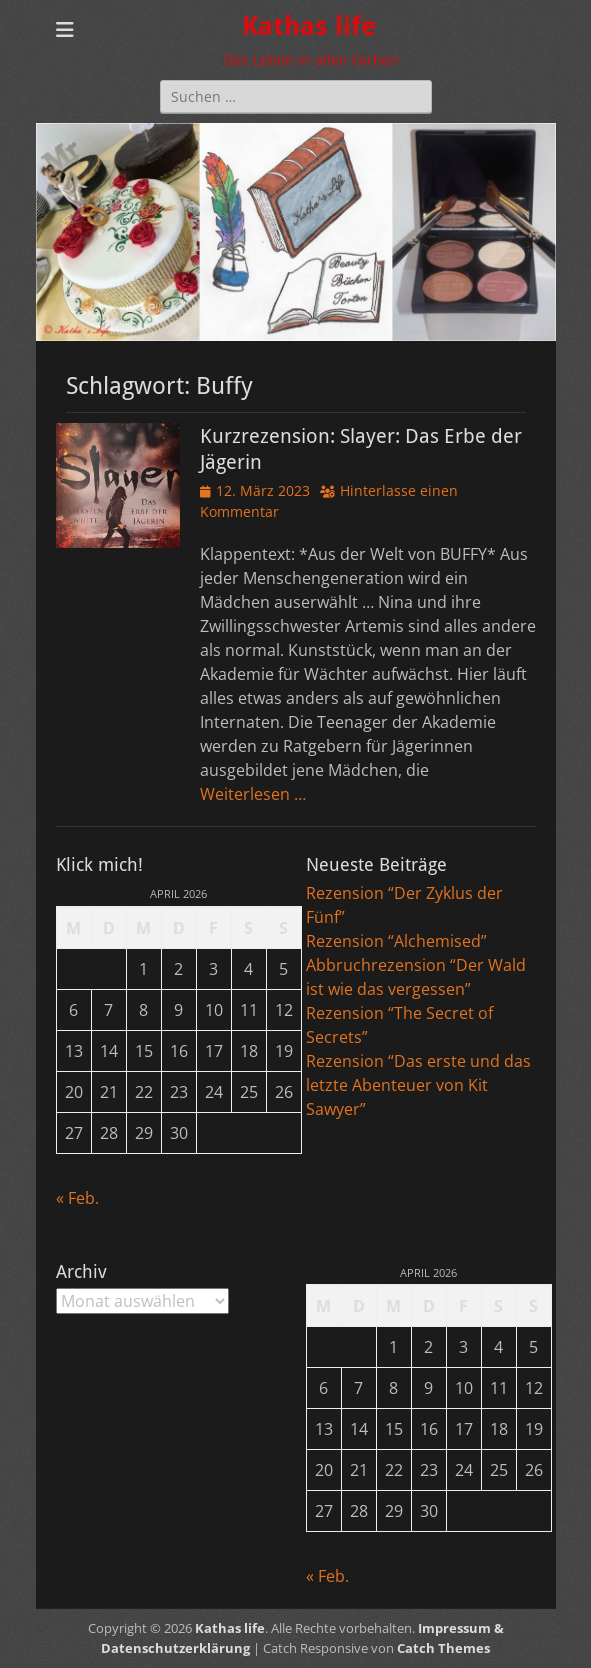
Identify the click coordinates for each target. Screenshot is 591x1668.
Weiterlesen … (253, 794)
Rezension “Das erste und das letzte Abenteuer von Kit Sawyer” (418, 1085)
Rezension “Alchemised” (396, 941)
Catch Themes (443, 1648)
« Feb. (77, 1198)
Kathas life (309, 26)
